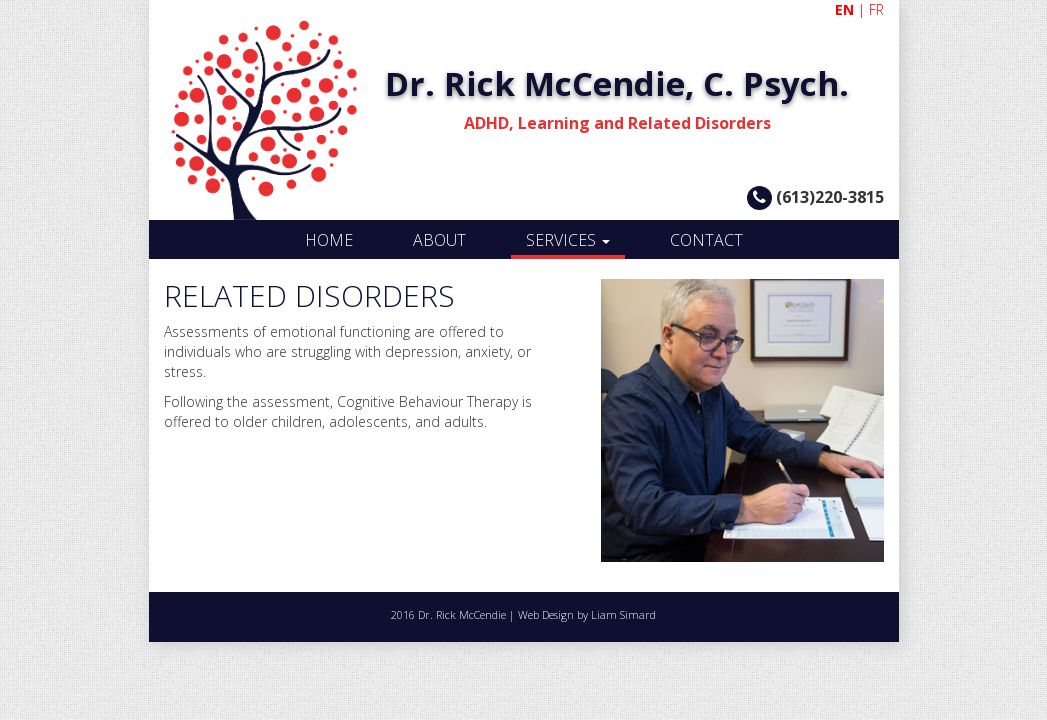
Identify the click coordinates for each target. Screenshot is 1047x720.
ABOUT (439, 240)
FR (876, 9)
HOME (329, 240)
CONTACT (706, 240)
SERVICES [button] (568, 240)
